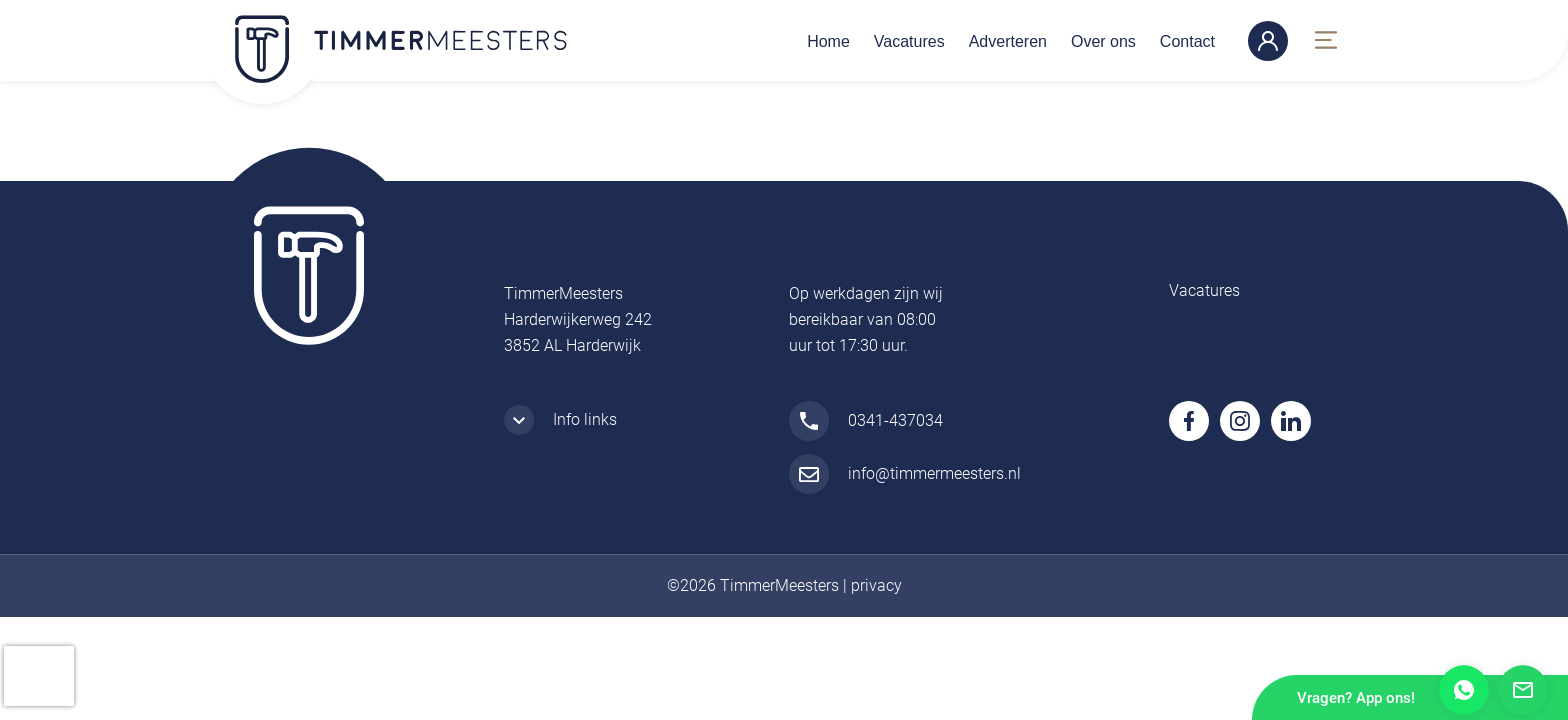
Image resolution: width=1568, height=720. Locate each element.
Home (828, 41)
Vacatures (909, 41)
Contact (1187, 41)
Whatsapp (1464, 690)
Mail (1523, 690)
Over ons (1103, 41)
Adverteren (1008, 41)
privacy (876, 585)
